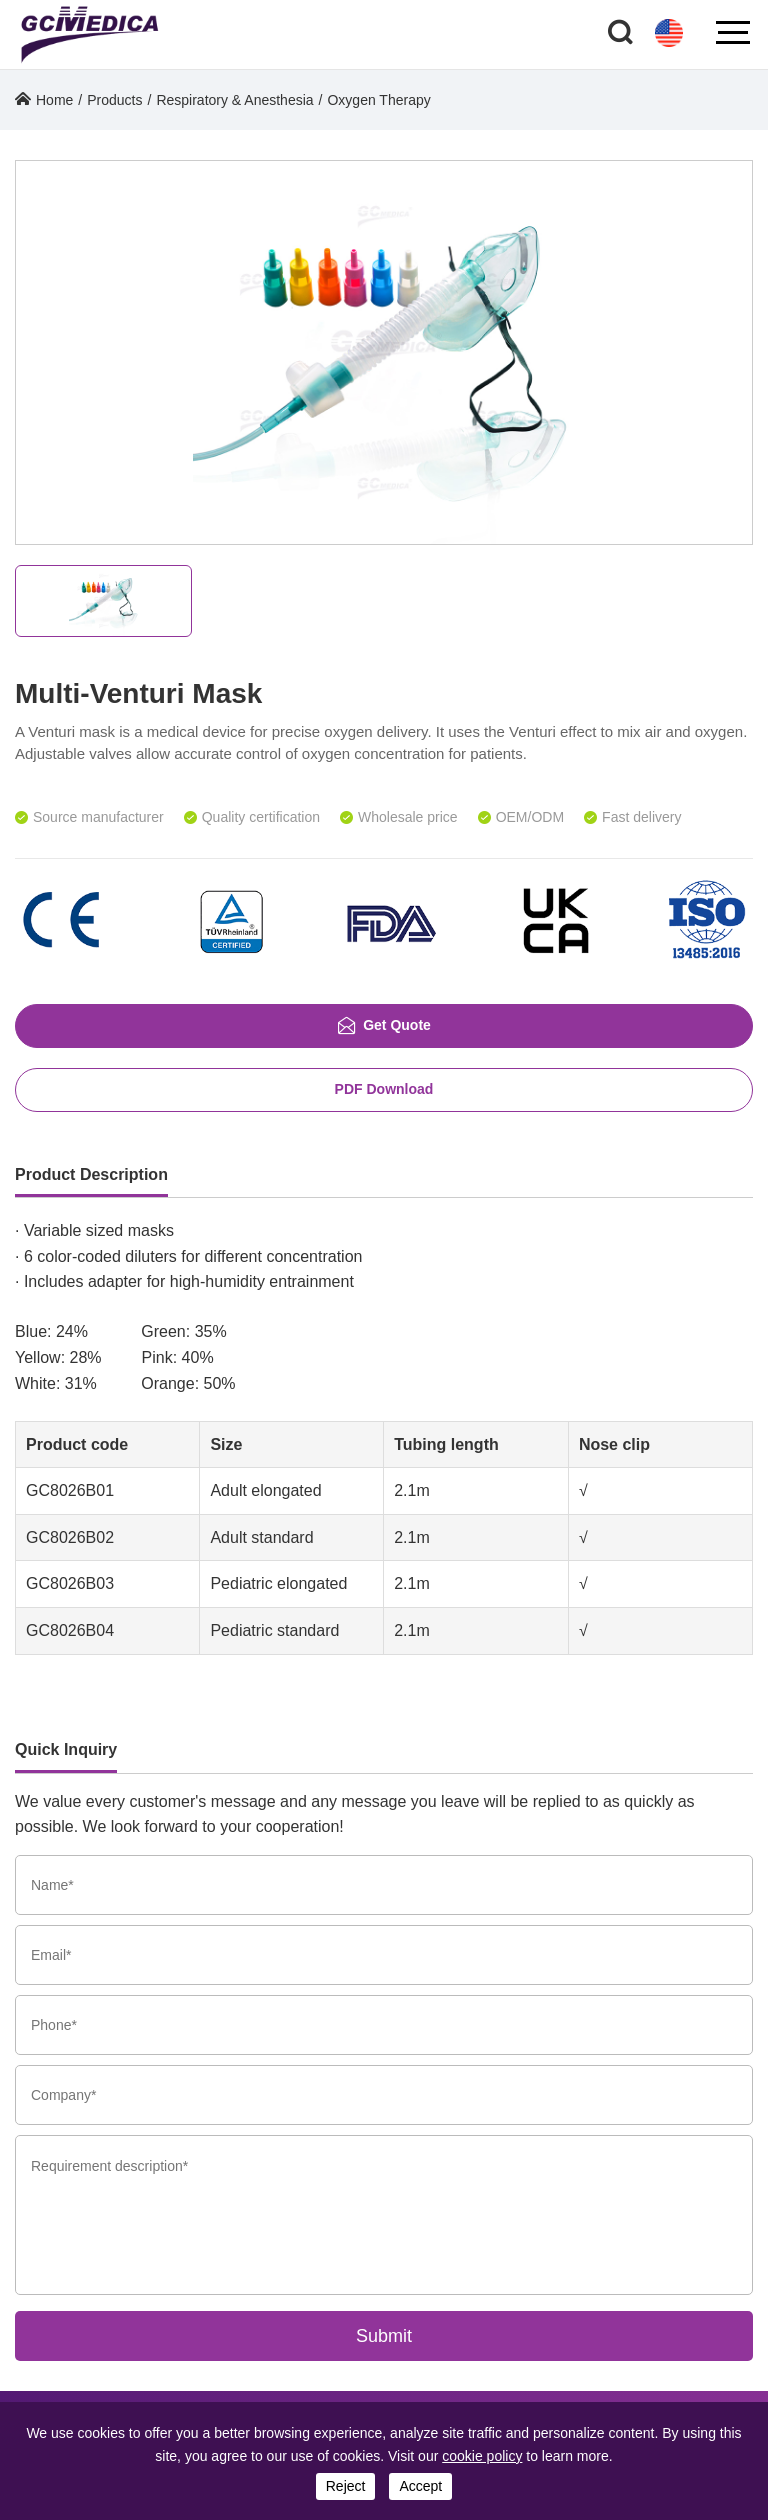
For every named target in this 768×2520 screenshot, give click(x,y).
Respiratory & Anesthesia (234, 100)
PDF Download (384, 1089)
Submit (384, 2336)
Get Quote (384, 1026)
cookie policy (482, 2456)
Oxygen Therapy (378, 100)
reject (346, 2486)
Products (114, 100)
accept (420, 2486)
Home (54, 100)
